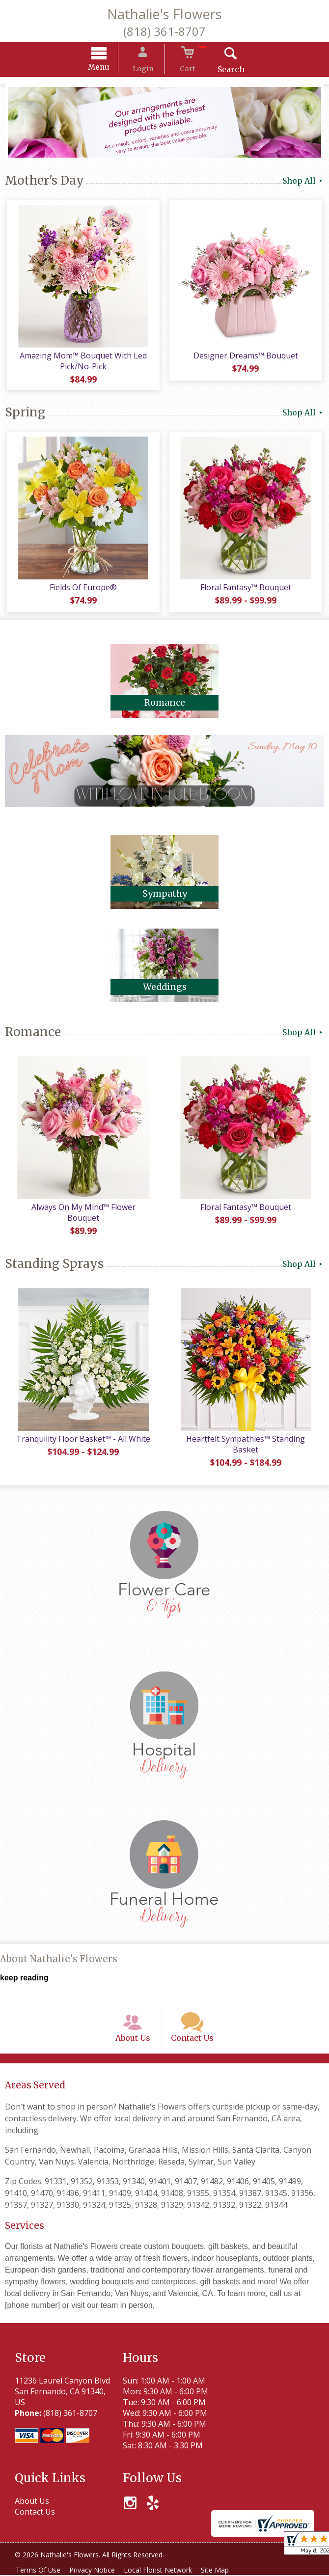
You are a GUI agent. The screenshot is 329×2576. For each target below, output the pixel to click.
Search (222, 71)
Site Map (225, 2571)
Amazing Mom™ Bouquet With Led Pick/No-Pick (82, 363)
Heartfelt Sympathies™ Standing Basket (247, 1436)
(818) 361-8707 (164, 31)
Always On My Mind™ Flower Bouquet (82, 1209)
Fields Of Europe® (82, 589)
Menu (108, 68)
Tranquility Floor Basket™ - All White (82, 1430)
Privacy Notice (96, 2571)
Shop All (303, 182)
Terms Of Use (39, 2571)
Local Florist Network (165, 2571)
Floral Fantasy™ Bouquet (246, 589)
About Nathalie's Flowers (58, 1951)
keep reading (24, 1970)
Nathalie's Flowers (164, 14)
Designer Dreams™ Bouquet (246, 357)
